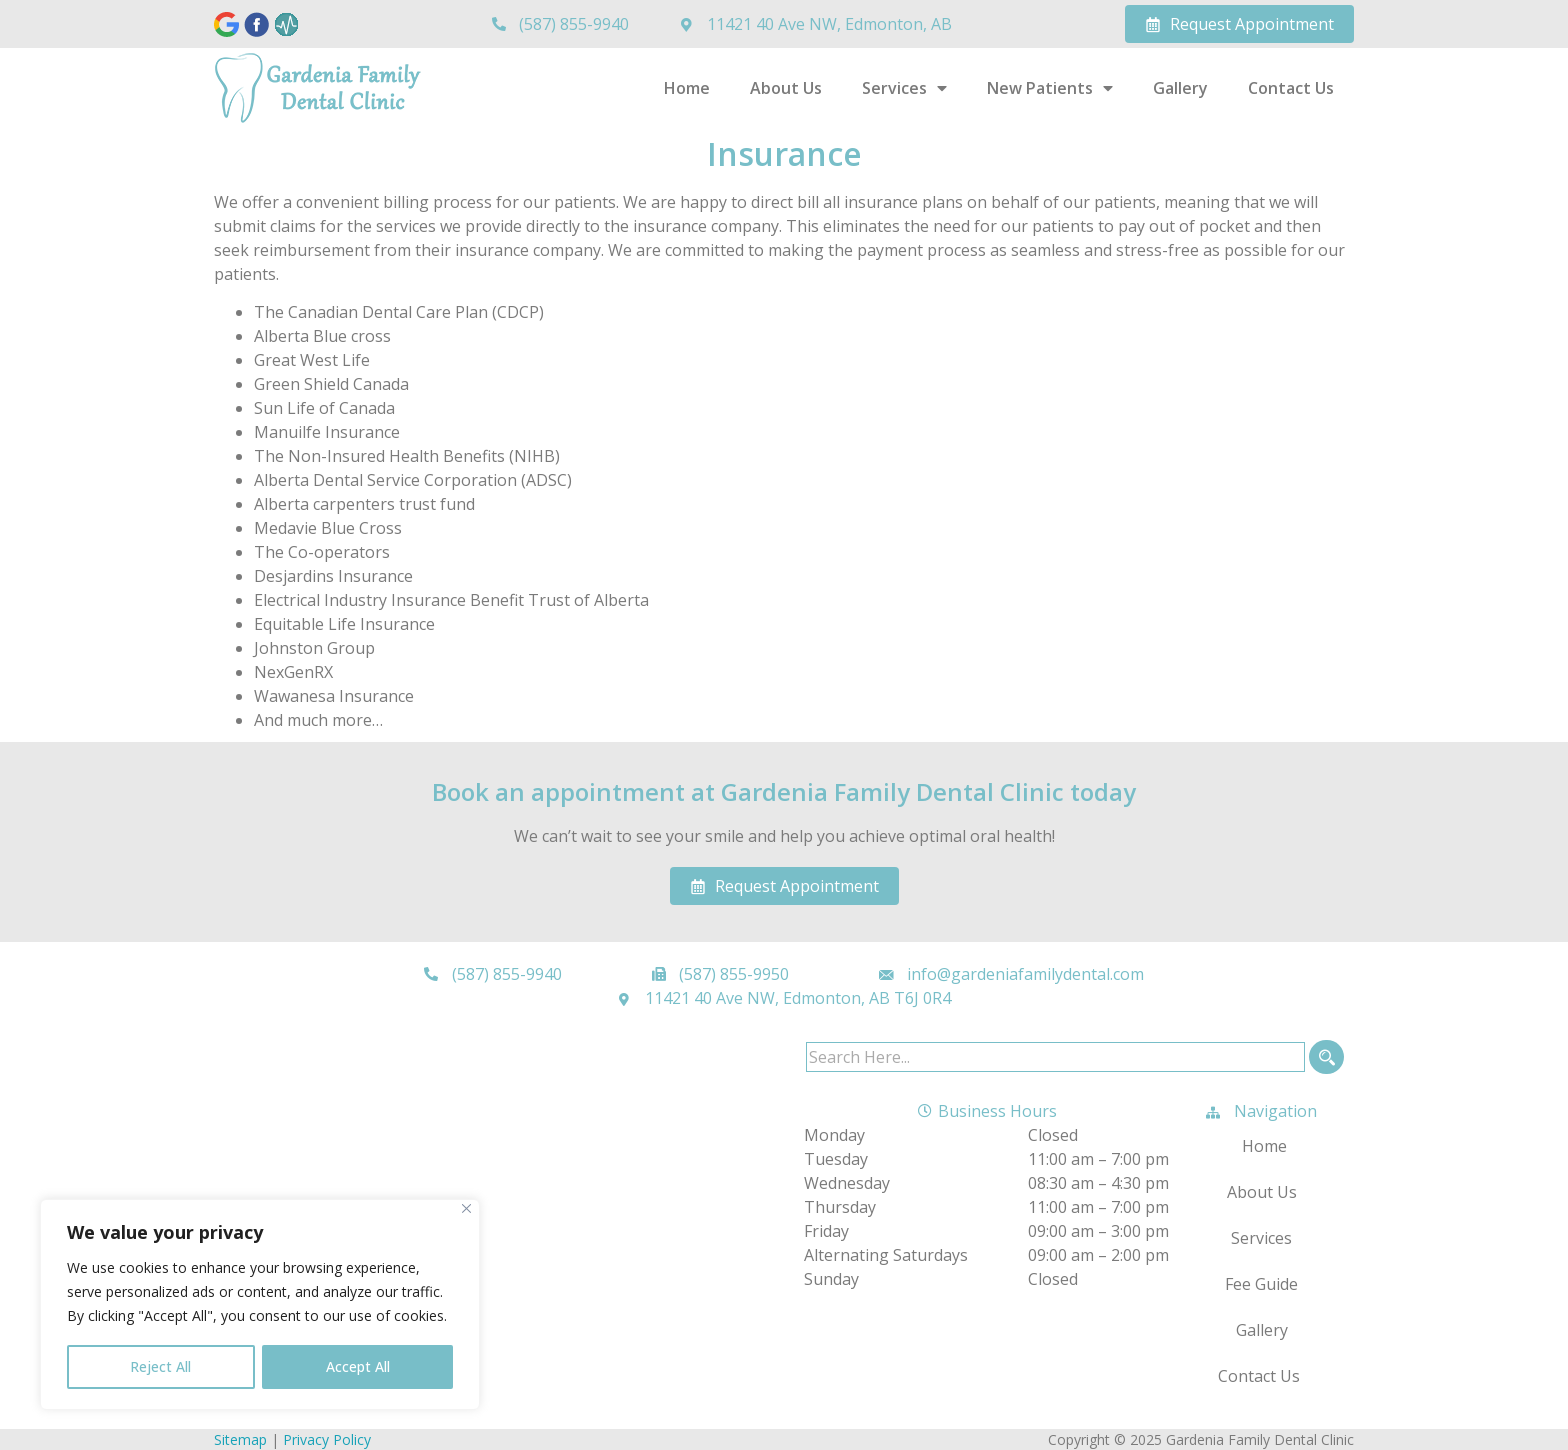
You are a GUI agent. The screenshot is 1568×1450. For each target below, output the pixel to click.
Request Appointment (1239, 24)
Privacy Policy (327, 1439)
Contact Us (1291, 88)
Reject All (160, 1366)
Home (687, 88)
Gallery (1180, 88)
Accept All (358, 1366)
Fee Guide (1261, 1284)
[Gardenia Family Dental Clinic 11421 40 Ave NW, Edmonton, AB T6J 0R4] (499, 1190)
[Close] (466, 1209)
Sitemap (240, 1439)
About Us (786, 88)
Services (904, 88)
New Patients (1050, 88)
